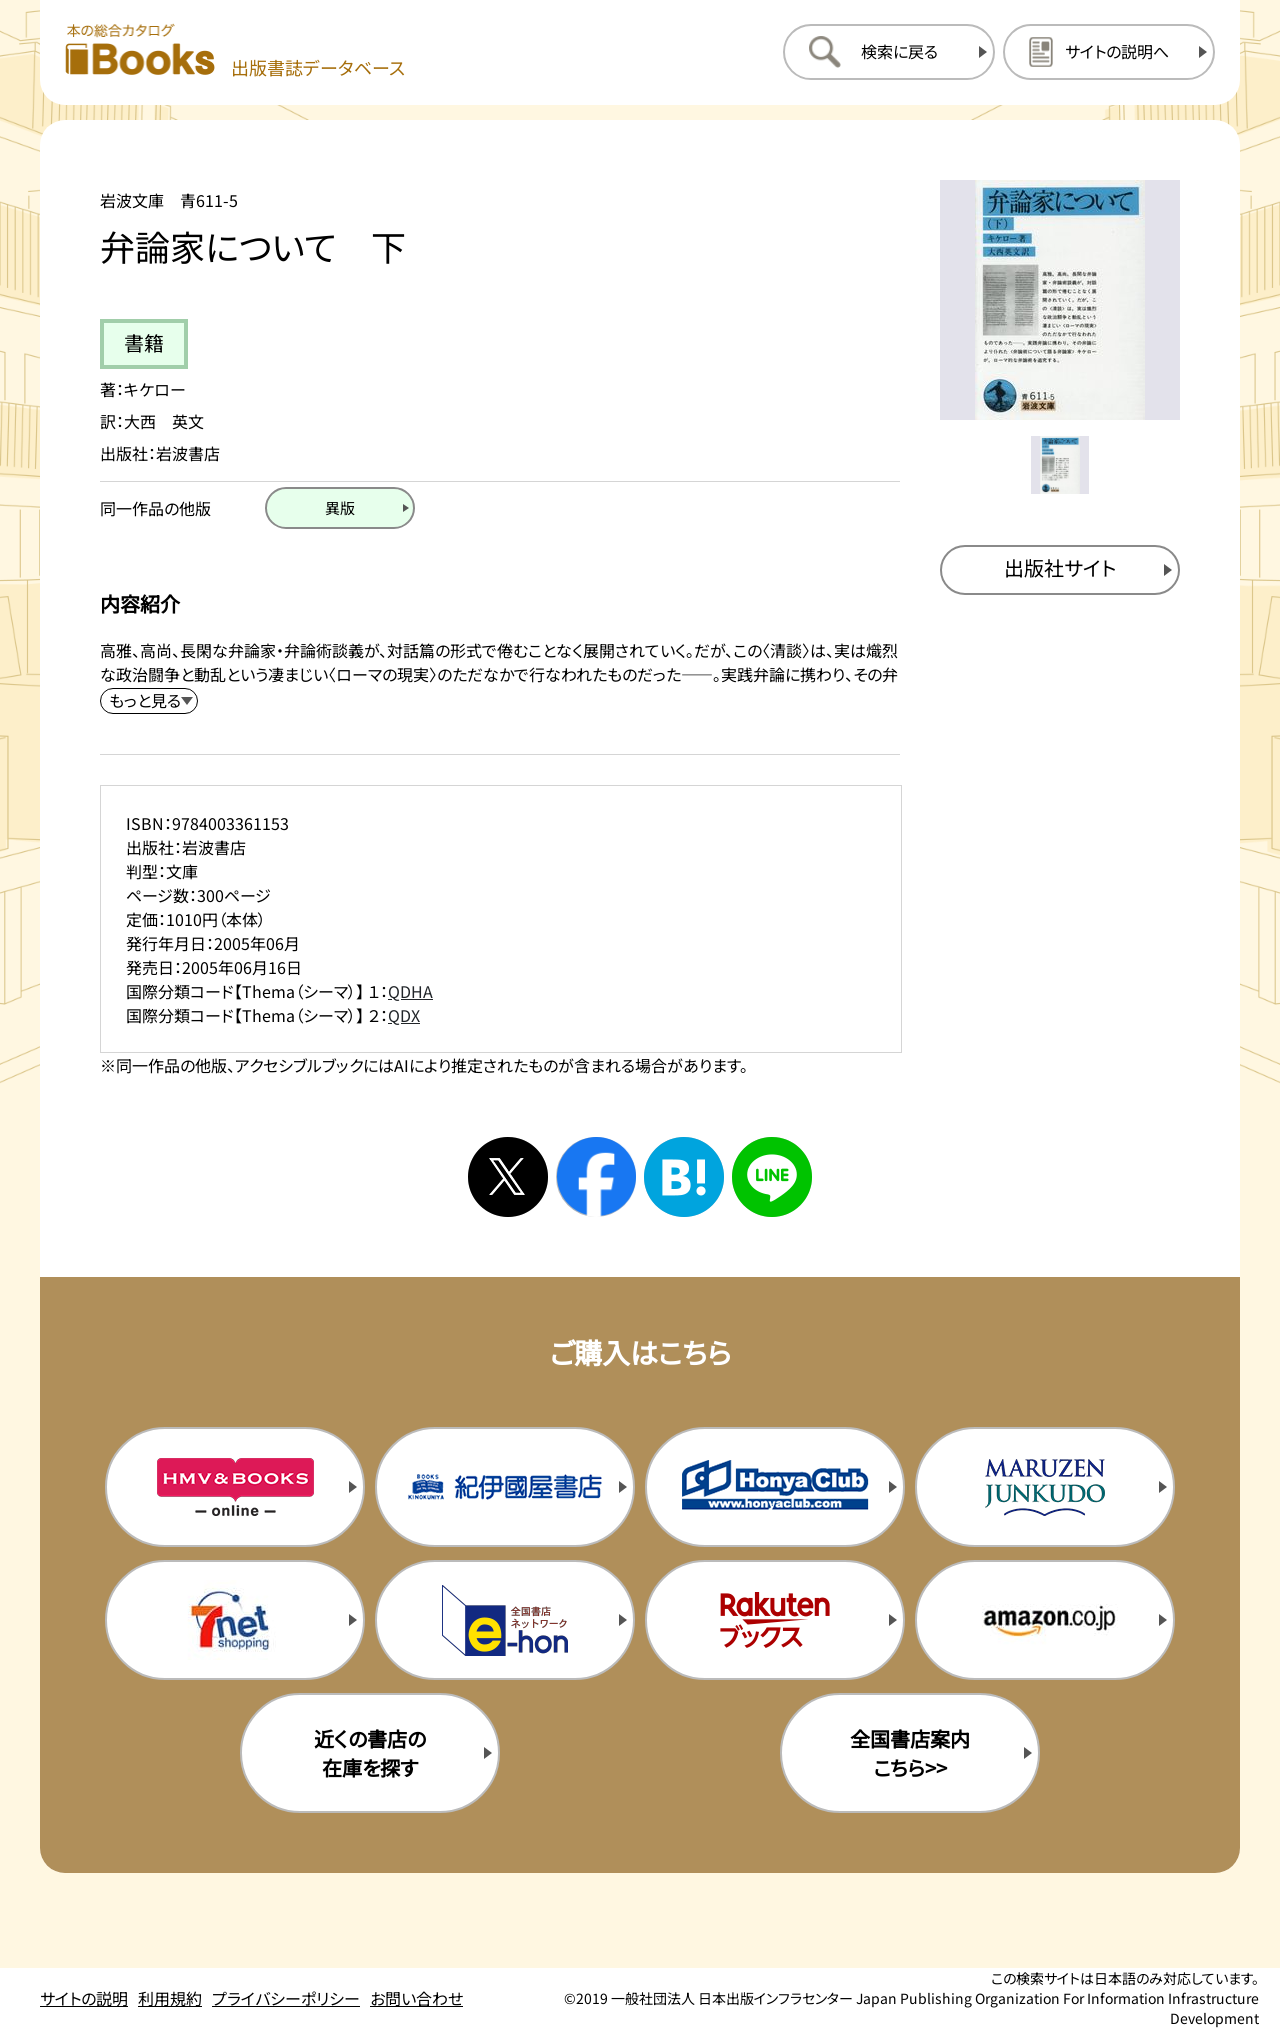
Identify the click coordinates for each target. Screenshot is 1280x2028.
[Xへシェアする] (508, 1177)
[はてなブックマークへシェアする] (684, 1177)
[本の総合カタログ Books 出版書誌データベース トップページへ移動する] (235, 51)
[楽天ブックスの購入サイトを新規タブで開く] (775, 1620)
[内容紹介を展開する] (149, 701)
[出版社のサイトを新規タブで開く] (1060, 570)
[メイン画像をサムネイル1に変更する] (1060, 465)
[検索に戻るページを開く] (889, 52)
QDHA (410, 991)
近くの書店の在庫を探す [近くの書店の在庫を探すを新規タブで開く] (370, 1753)
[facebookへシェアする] (596, 1177)
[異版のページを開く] (340, 508)
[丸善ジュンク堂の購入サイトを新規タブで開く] (1045, 1487)
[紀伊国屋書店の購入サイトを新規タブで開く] (505, 1487)
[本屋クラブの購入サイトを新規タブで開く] (775, 1487)
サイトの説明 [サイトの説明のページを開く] (84, 1998)
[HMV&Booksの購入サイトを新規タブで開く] (235, 1487)
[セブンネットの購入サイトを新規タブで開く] (235, 1620)
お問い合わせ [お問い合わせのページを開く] (416, 1998)
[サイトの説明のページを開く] (1109, 52)
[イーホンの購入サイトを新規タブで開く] (505, 1620)
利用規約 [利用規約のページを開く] (170, 1998)
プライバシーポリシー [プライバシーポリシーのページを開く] (286, 1998)
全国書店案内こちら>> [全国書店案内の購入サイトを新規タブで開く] (910, 1753)
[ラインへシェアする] (772, 1177)
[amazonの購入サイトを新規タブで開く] (1045, 1620)
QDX (404, 1015)
